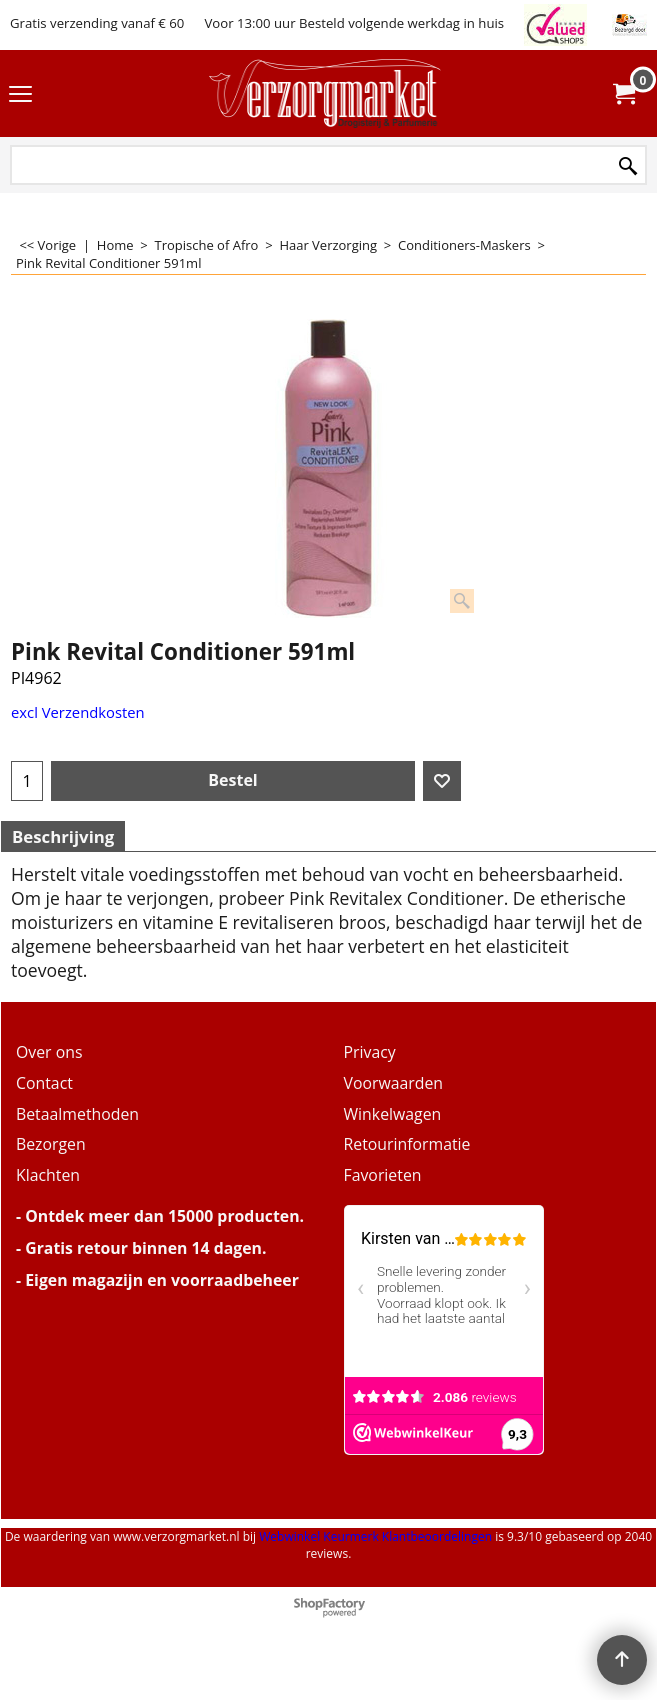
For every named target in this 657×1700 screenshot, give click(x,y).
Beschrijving (63, 836)
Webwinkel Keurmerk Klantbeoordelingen (375, 1536)
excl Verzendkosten (78, 712)
